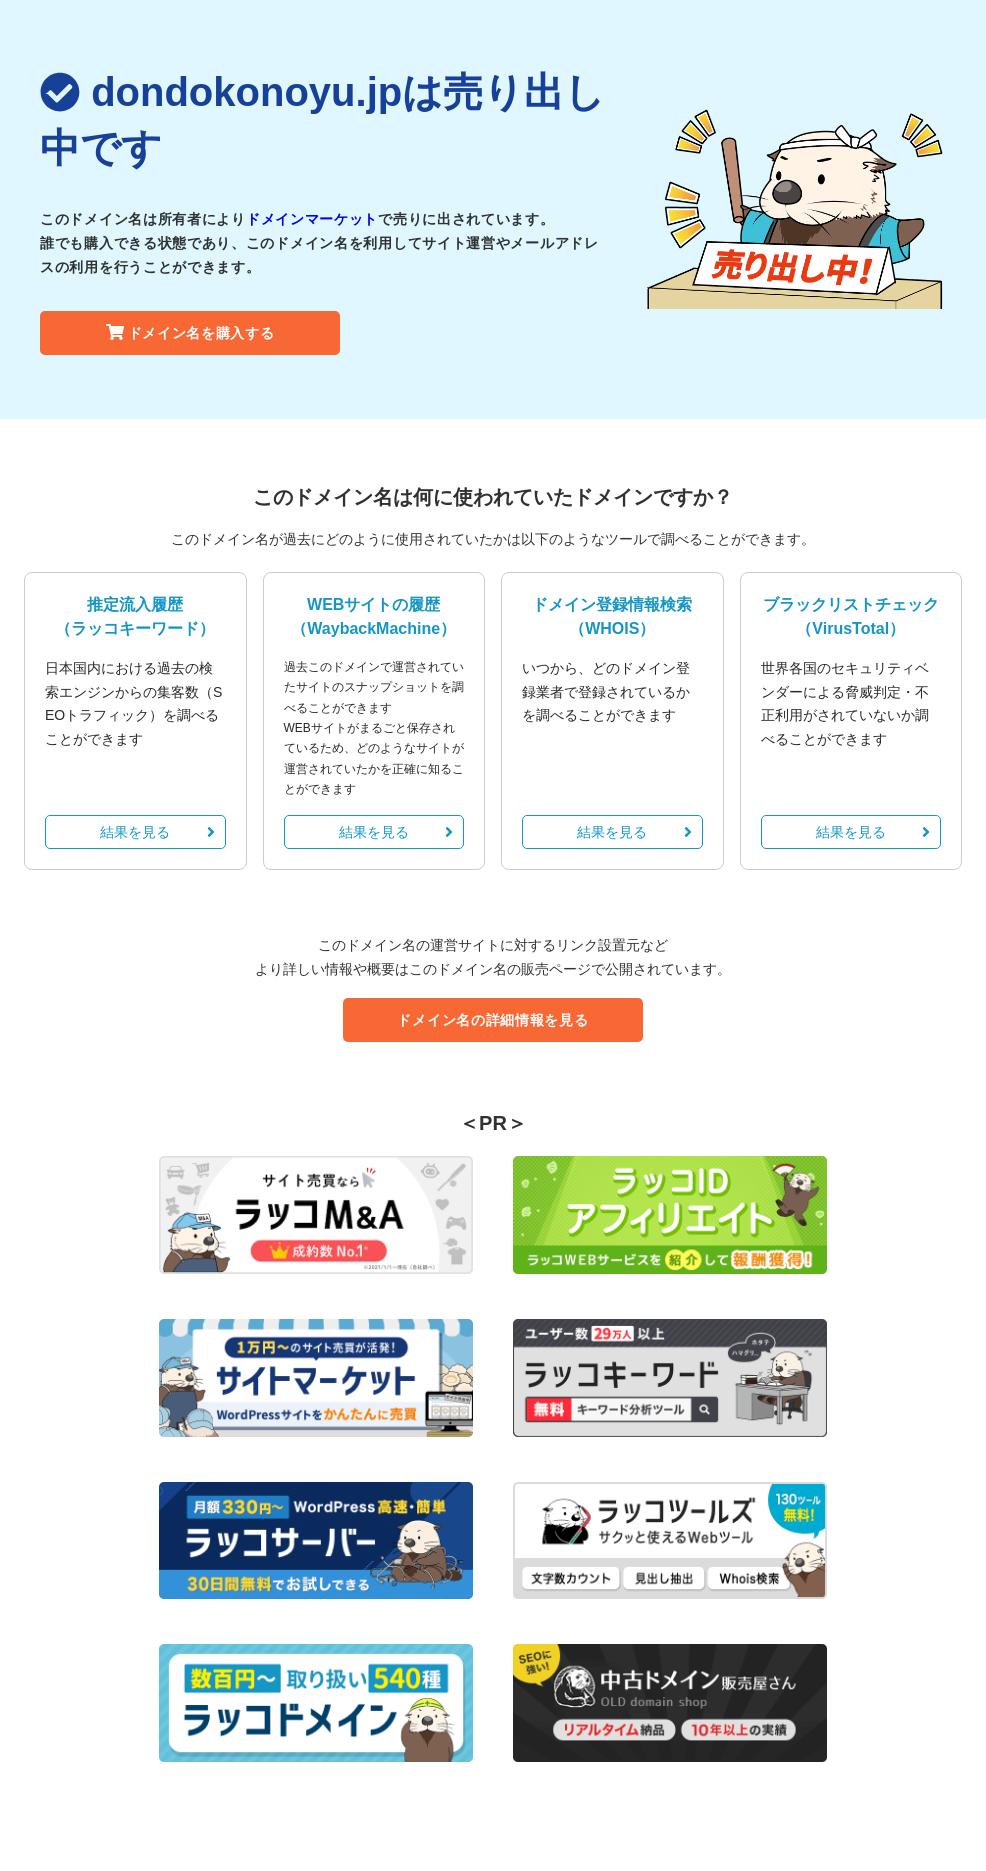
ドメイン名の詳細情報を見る (492, 1020)
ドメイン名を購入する (190, 333)
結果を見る (157, 832)
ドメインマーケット (312, 219)
